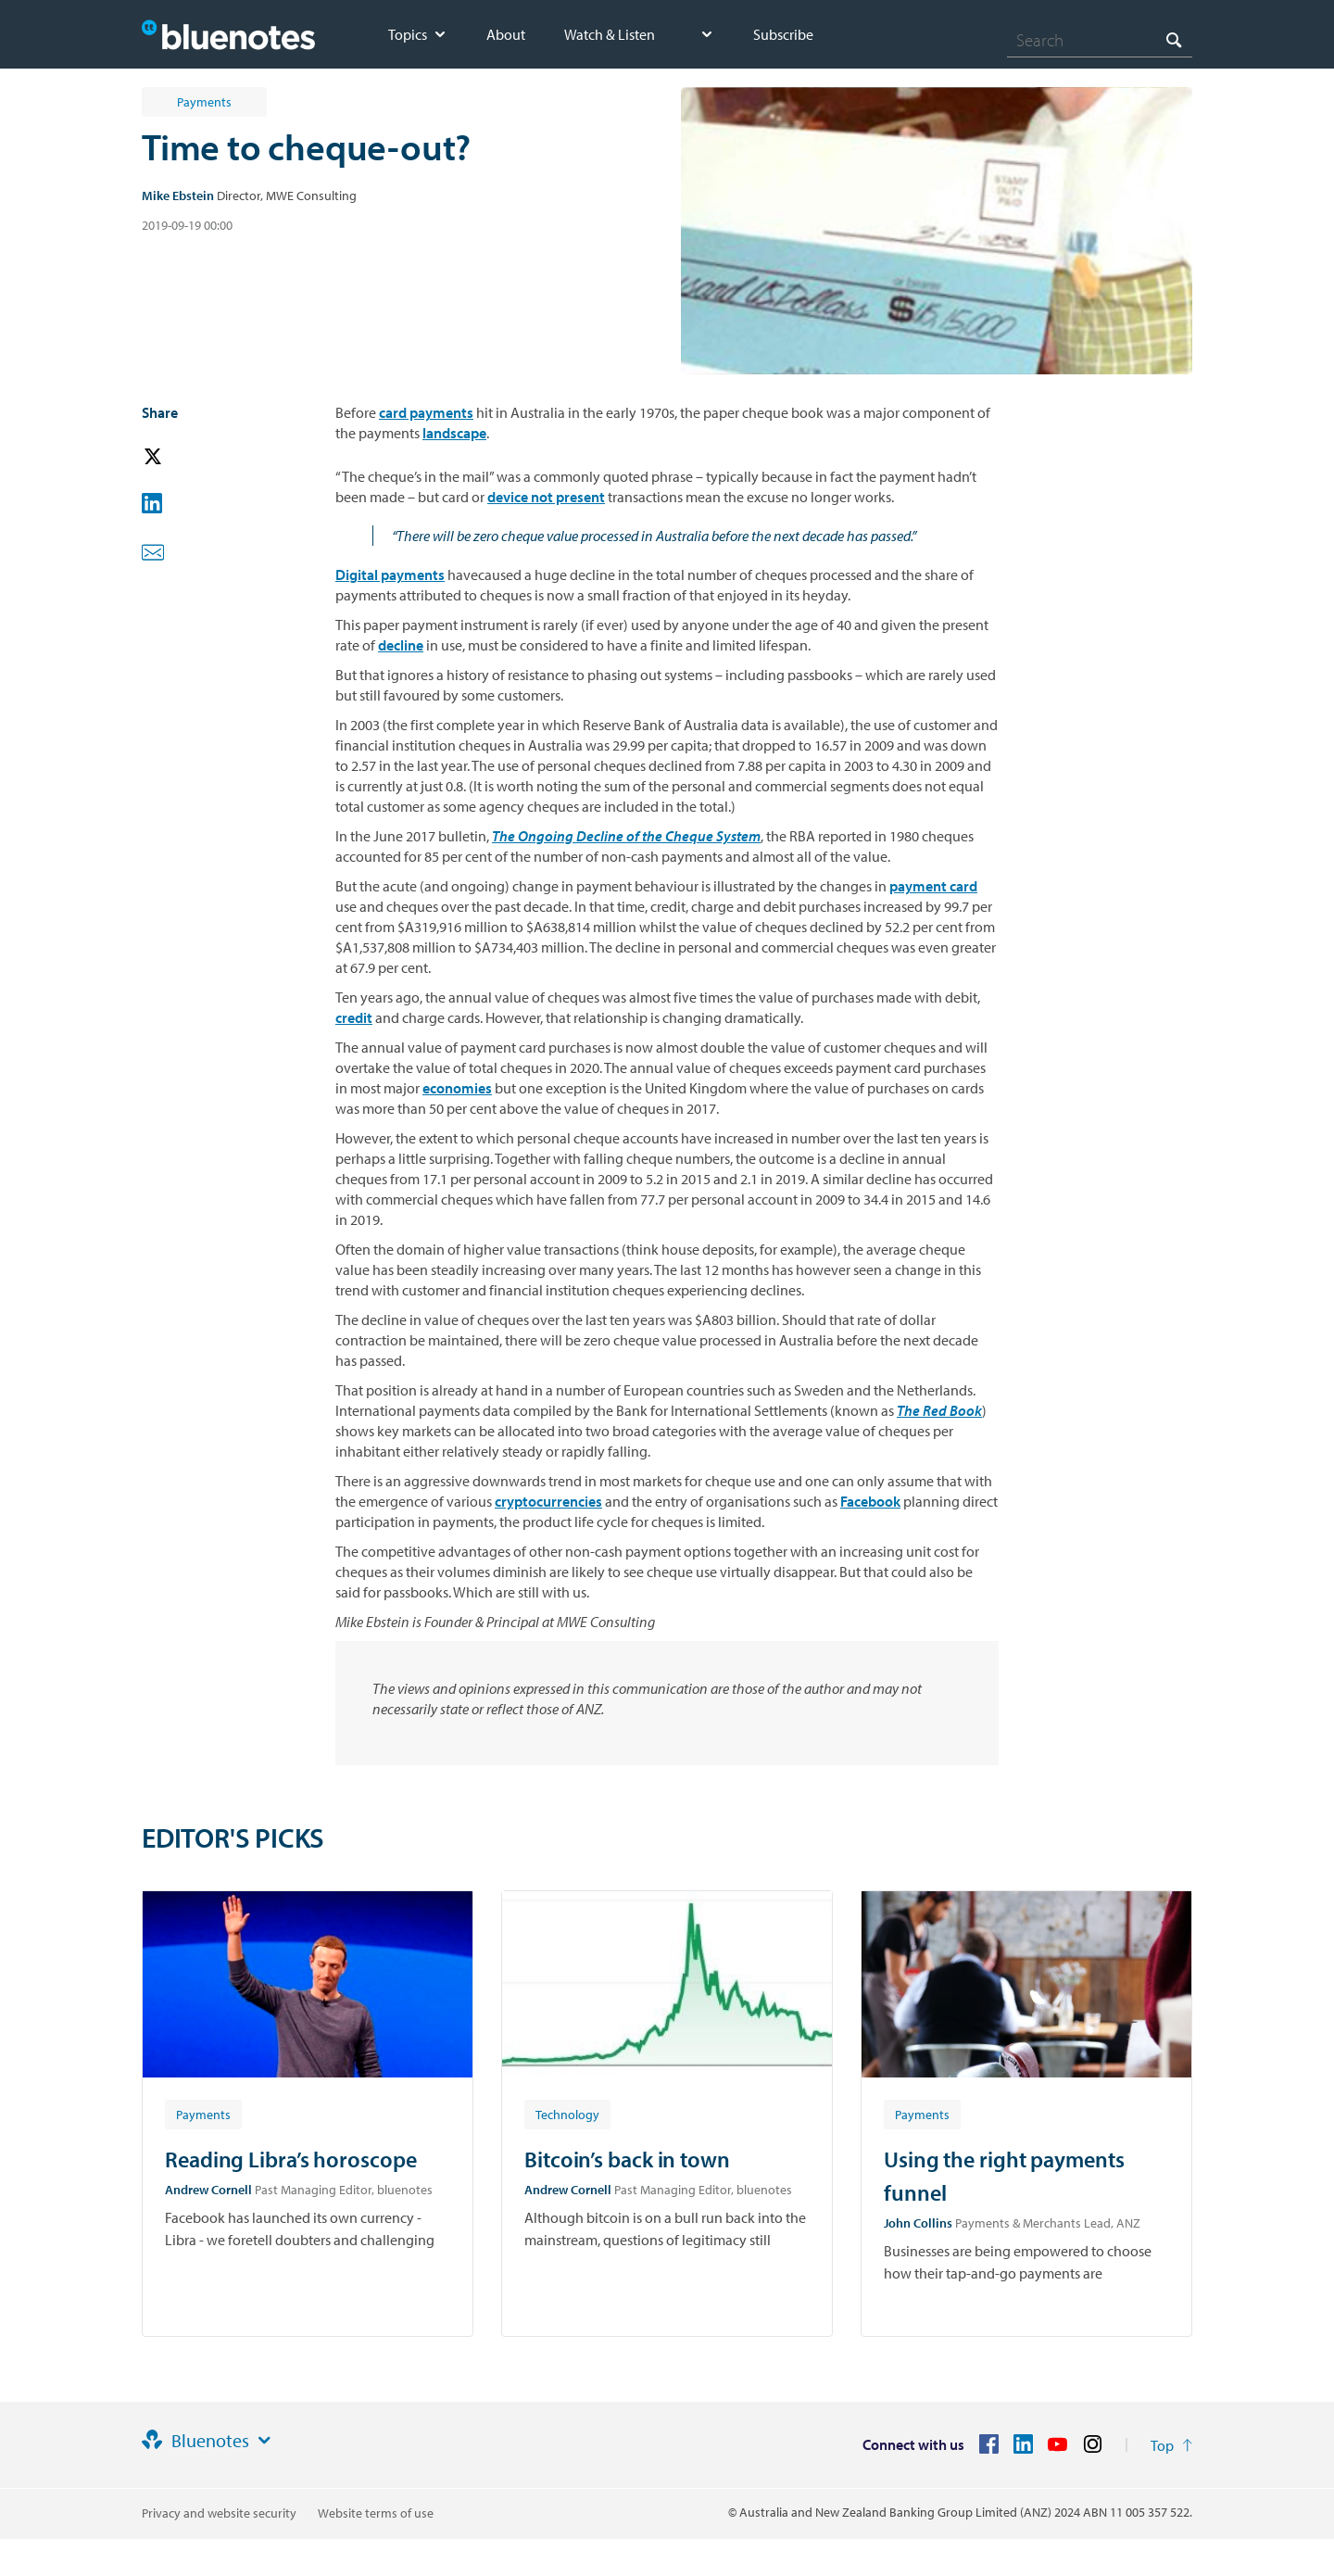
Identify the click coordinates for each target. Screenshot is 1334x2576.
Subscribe (783, 34)
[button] (179, 457)
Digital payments (390, 574)
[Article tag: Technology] (567, 2113)
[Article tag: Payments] (203, 2113)
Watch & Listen (609, 34)
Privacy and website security (219, 2513)
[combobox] (1099, 39)
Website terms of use (376, 2513)
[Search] (1099, 39)
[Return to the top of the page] (1171, 2445)
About (505, 34)
